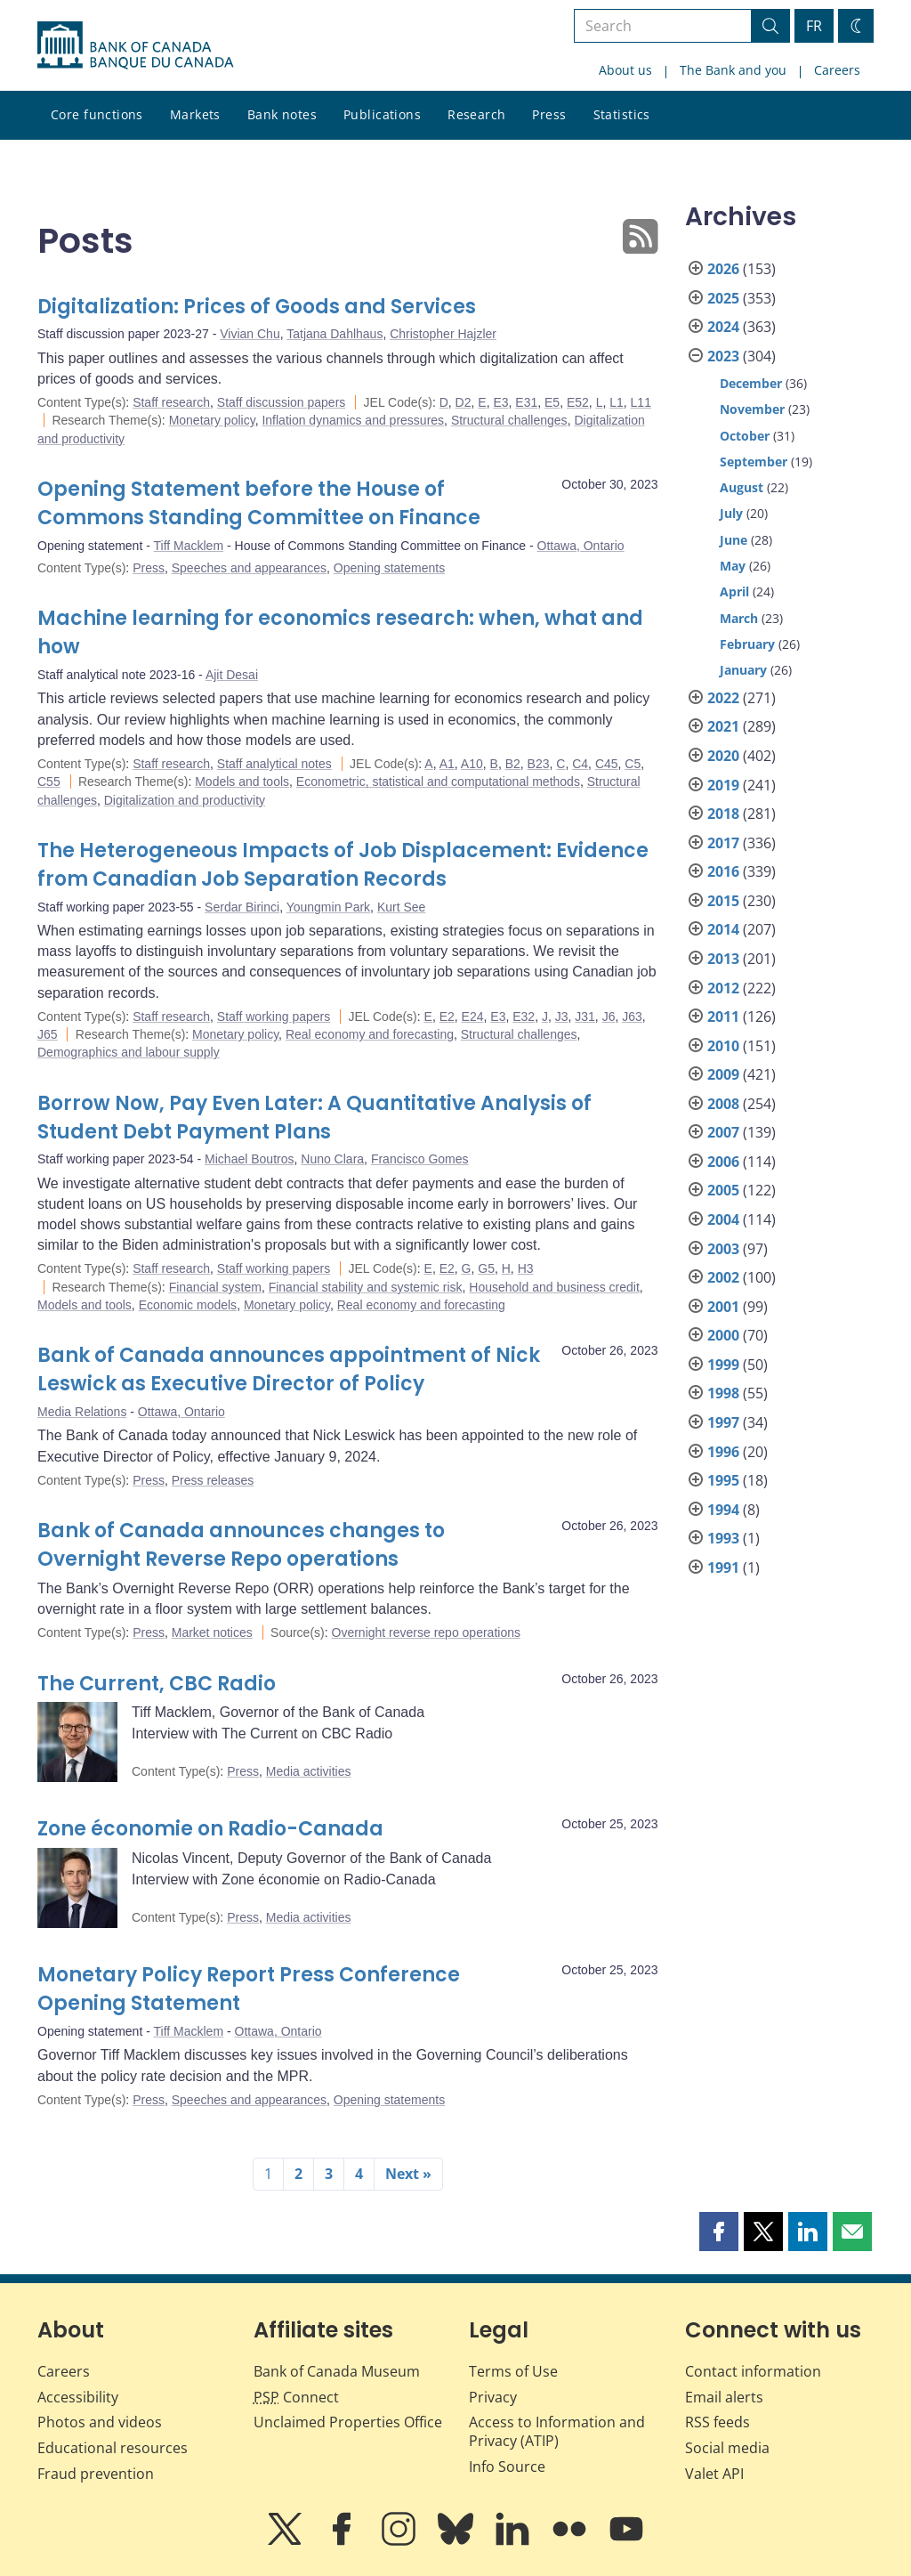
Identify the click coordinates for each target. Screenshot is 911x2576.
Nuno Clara (332, 1159)
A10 (472, 764)
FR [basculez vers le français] (814, 26)
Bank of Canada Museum (337, 2371)
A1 (447, 764)
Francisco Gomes (420, 1159)
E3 (500, 402)
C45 (606, 764)
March (739, 618)
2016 (723, 871)
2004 (723, 1219)
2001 (723, 1306)
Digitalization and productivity (184, 800)
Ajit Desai (232, 675)
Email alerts (724, 2397)
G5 (486, 1268)
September (753, 461)
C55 (48, 781)
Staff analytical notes (274, 764)
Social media (727, 2448)
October (745, 435)
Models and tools (242, 781)
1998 (723, 1393)
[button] (718, 2231)
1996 (723, 1452)
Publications (382, 114)
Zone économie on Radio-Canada (210, 1829)
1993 (723, 1538)
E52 (578, 402)
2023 (723, 356)
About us (625, 69)
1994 (723, 1509)
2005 (723, 1190)
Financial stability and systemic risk (366, 1287)
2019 (723, 785)
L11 (641, 402)
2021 (723, 726)
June (733, 539)
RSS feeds (717, 2422)
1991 (723, 1567)
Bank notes (282, 114)
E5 (552, 402)
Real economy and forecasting (370, 1034)
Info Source (507, 2466)
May (733, 565)
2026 (723, 269)
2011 (723, 1016)
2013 (723, 958)
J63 (632, 1016)
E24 (473, 1016)
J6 (609, 1016)
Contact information (753, 2371)
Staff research (171, 402)
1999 (723, 1364)
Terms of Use (513, 2371)
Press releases (213, 1480)
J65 (47, 1034)
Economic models (188, 1305)
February (747, 644)
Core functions (97, 114)
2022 (723, 698)
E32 (523, 1016)
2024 (723, 326)
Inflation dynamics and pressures (353, 420)
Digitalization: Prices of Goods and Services (256, 306)
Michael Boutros (249, 1159)
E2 (447, 1016)
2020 (723, 756)
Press (549, 114)
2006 (723, 1161)
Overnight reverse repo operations (426, 1632)
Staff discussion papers (281, 402)
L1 (616, 402)
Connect (296, 2397)
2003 (723, 1249)
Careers (837, 69)
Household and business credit (554, 1287)
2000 (723, 1335)
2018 (723, 813)
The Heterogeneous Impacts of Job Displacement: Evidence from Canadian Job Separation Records (343, 865)
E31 (526, 402)
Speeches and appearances (249, 568)
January (743, 669)
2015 (723, 901)
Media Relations (81, 1412)
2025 (723, 298)
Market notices (212, 1632)
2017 (723, 843)
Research (476, 114)
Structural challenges (509, 420)
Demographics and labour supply (128, 1052)
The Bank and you (733, 69)
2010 (723, 1046)
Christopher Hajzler (443, 334)
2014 (723, 929)
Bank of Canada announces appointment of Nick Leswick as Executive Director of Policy (288, 1369)
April (734, 591)
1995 (723, 1480)
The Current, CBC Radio (156, 1683)
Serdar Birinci (242, 907)
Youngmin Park (328, 907)
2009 (723, 1074)
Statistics (621, 114)
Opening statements (389, 568)
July (731, 513)
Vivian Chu (249, 334)
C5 (633, 764)
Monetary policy (212, 420)
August (741, 487)
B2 (512, 764)
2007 (723, 1132)
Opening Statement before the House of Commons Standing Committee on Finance (258, 503)
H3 (526, 1268)
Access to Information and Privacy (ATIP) (557, 2431)
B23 (539, 764)
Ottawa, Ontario (581, 546)
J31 (585, 1016)
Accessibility (77, 2397)
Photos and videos (99, 2422)
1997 (723, 1422)
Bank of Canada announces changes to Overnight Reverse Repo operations (241, 1545)
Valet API (714, 2473)
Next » (408, 2173)
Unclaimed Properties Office (348, 2422)
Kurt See (401, 907)
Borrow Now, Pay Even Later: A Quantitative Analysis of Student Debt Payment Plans (314, 1118)
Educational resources (112, 2448)
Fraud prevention (95, 2473)
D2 (464, 402)
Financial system (215, 1287)
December (751, 383)
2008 (723, 1104)
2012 (723, 988)
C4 (580, 764)
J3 (561, 1016)
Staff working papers (273, 1016)
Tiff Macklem (189, 546)
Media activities (308, 1771)
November (752, 409)
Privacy (493, 2397)
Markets (195, 114)
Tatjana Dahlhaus (334, 334)
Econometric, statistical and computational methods (438, 781)
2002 (723, 1277)
